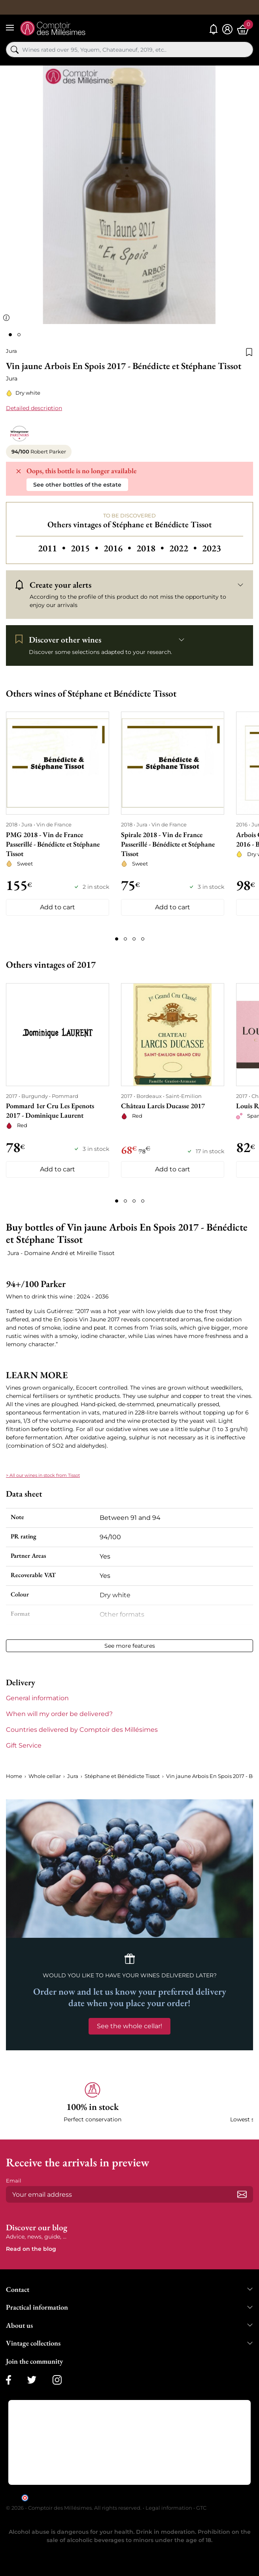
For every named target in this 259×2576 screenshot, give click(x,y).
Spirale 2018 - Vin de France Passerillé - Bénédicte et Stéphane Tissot (168, 844)
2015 (85, 548)
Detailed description (34, 408)
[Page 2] (125, 938)
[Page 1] (116, 938)
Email (13, 2180)
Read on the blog (31, 2248)
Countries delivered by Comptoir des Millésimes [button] (82, 1729)
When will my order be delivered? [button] (59, 1714)
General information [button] (37, 1698)
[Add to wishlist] (249, 351)
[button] (92, 2103)
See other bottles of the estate (77, 484)
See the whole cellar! (129, 2026)
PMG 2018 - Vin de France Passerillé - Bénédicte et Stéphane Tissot (53, 844)
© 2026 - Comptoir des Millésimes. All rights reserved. (74, 2508)
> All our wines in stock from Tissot (43, 1475)
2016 (118, 548)
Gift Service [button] (24, 1745)
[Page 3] (134, 938)
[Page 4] (142, 938)
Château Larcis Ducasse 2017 (163, 1105)
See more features (129, 1645)
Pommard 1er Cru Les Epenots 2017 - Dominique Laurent (50, 1110)
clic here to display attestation (200, 2497)
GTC (201, 2508)
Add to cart (57, 907)
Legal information (169, 2508)
